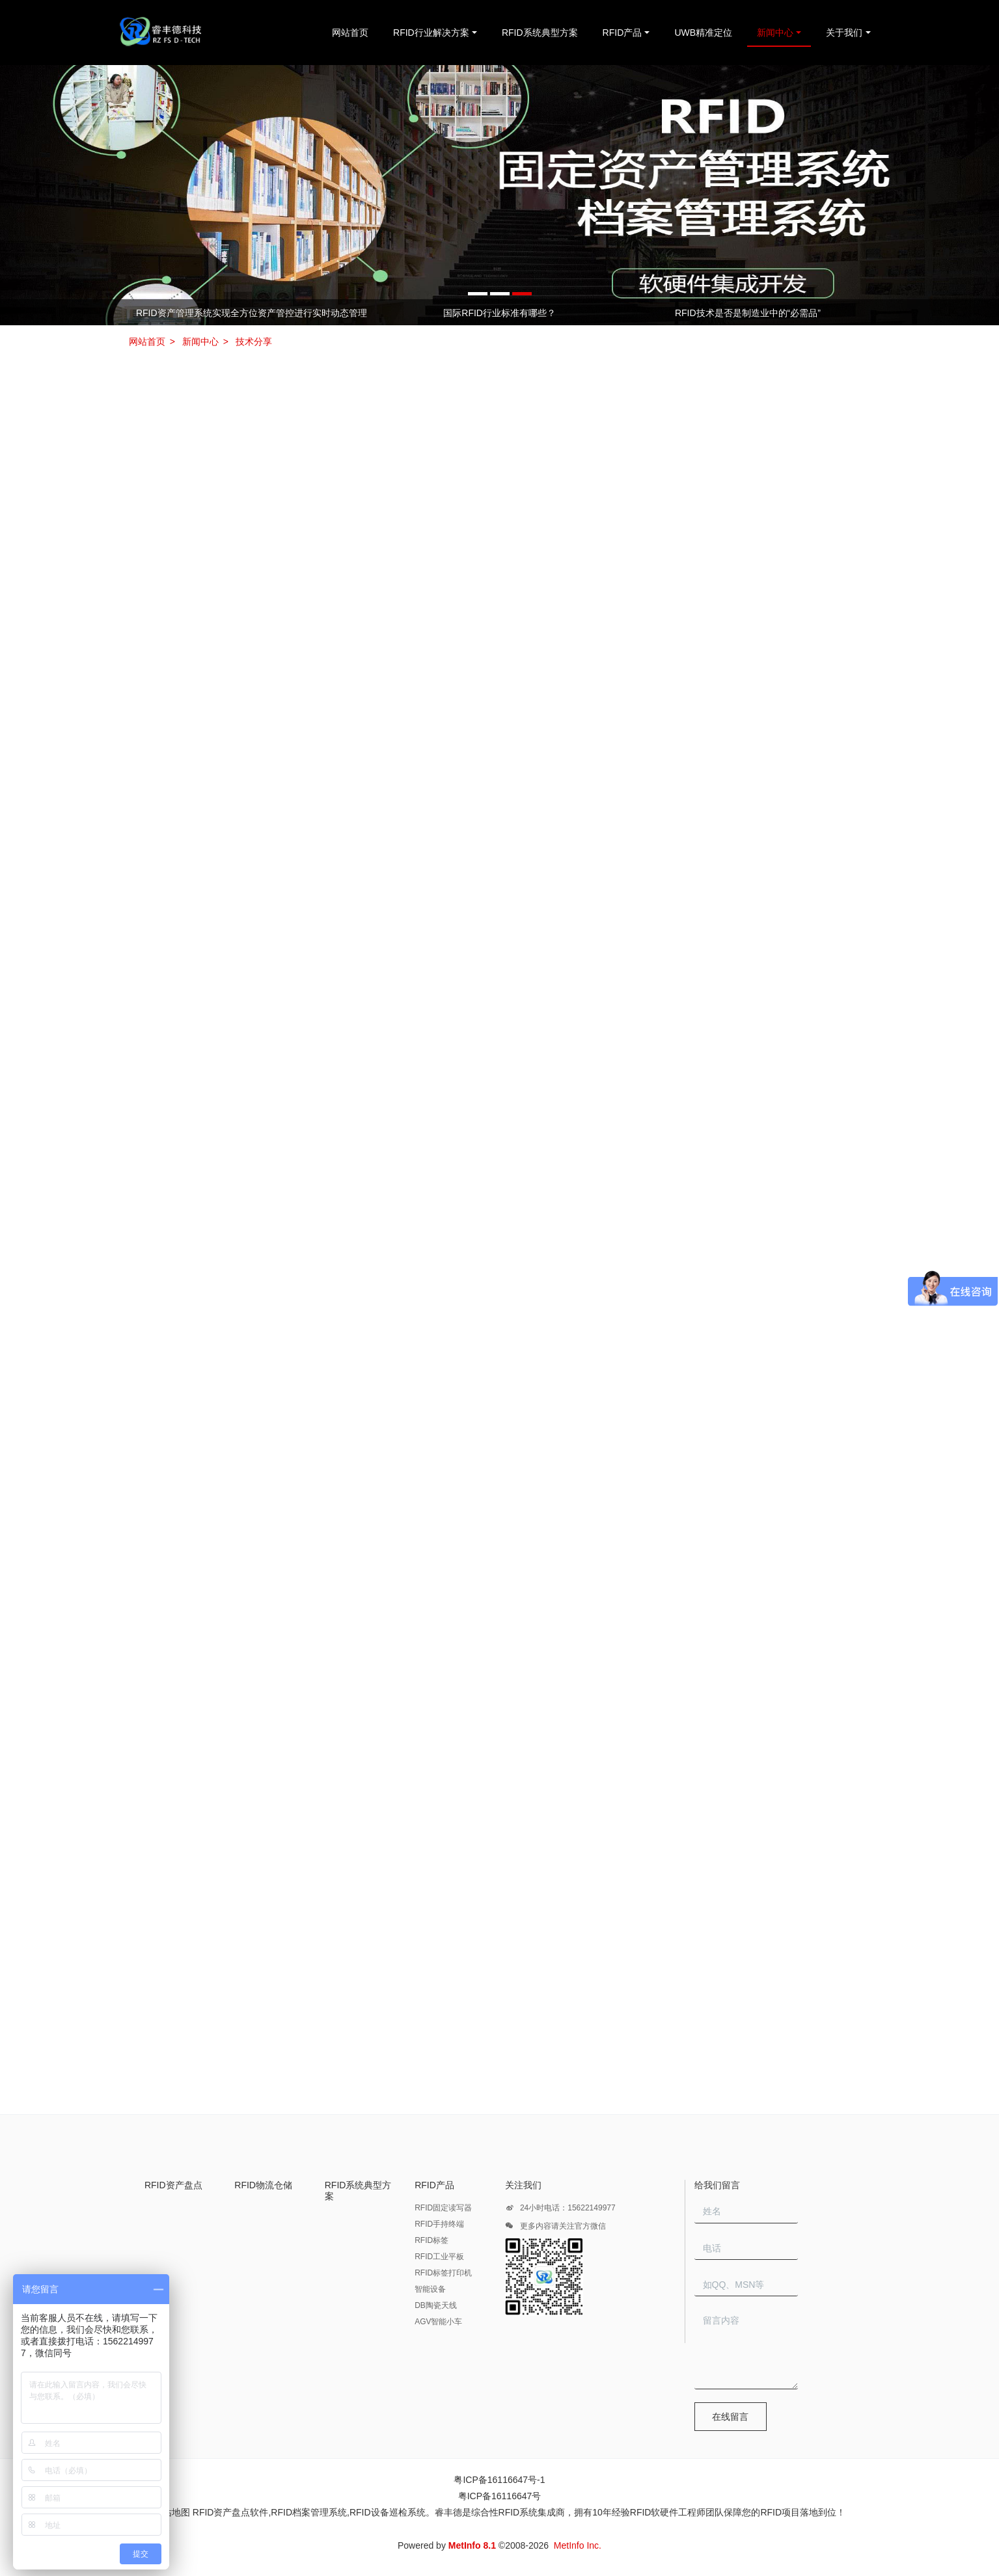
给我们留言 (717, 2185)
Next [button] (864, 312)
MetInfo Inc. (577, 2545)
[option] (499, 195)
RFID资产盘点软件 (231, 2512)
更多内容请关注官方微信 (555, 2227)
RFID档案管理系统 (309, 2512)
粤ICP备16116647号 (499, 2496)
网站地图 (172, 2512)
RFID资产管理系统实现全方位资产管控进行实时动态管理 (251, 313)
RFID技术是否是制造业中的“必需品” (748, 313)
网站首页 (350, 32)
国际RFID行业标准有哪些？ (499, 313)
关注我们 (523, 2185)
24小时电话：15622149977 (560, 2209)
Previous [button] (134, 312)
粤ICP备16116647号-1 (499, 2480)
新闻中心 (200, 341)
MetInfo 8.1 (472, 2545)
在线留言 (730, 2416)
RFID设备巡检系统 (387, 2512)
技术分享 (254, 341)
